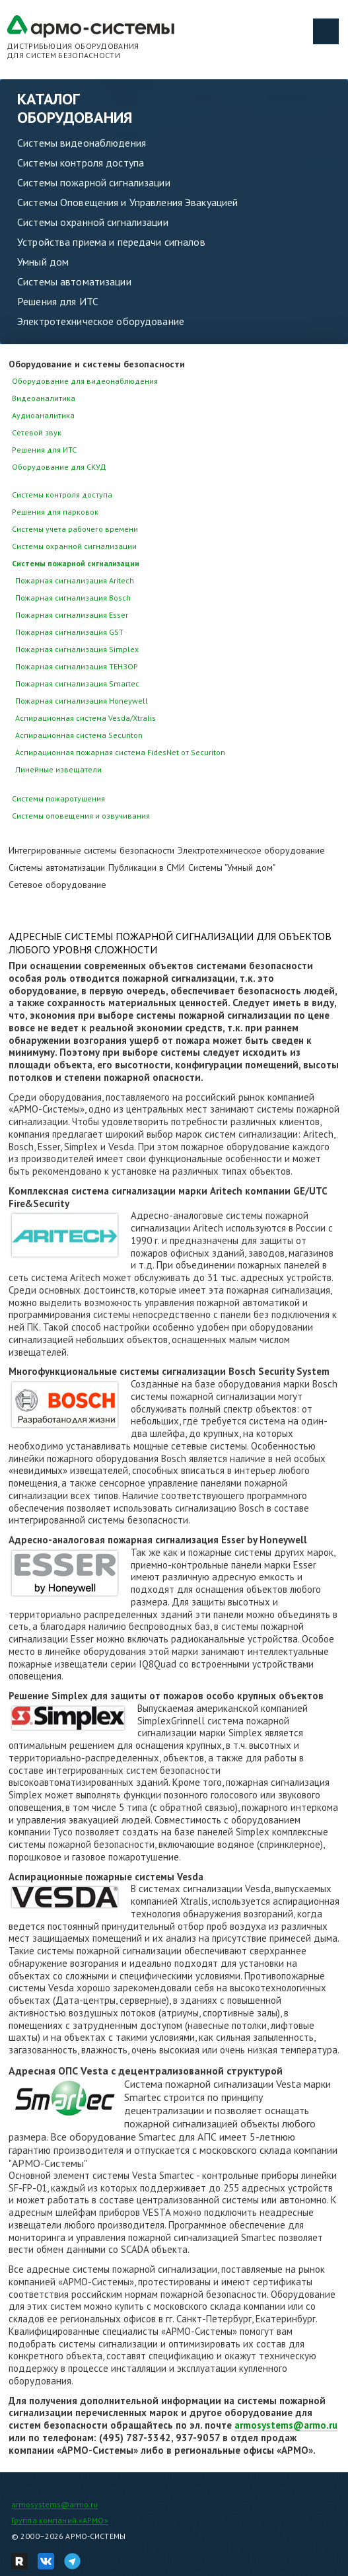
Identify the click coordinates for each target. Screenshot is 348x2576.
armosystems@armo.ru (285, 2425)
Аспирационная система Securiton (79, 735)
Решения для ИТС (57, 301)
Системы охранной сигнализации (92, 222)
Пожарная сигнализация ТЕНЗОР (76, 666)
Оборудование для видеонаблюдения (85, 381)
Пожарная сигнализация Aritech (74, 580)
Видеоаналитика (43, 398)
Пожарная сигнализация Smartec (77, 683)
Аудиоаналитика (43, 415)
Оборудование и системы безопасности (97, 364)
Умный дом (43, 261)
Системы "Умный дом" (231, 867)
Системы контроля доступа (80, 162)
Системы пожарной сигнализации (93, 182)
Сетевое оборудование (57, 885)
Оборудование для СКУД (59, 467)
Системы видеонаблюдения (81, 142)
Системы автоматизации (74, 281)
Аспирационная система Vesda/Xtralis (85, 718)
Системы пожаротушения (58, 798)
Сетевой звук (36, 432)
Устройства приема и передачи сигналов (111, 241)
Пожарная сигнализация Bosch (73, 598)
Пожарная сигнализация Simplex (77, 649)
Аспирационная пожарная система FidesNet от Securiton (120, 752)
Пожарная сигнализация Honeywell (81, 701)
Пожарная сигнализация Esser (71, 615)
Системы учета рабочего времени (75, 529)
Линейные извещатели (58, 769)
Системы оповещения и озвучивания (81, 816)
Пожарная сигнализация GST (69, 632)
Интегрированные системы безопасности (91, 850)
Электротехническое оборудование (100, 321)
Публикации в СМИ (146, 867)
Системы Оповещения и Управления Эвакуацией (127, 202)
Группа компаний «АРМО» (59, 2520)
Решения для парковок (55, 512)
